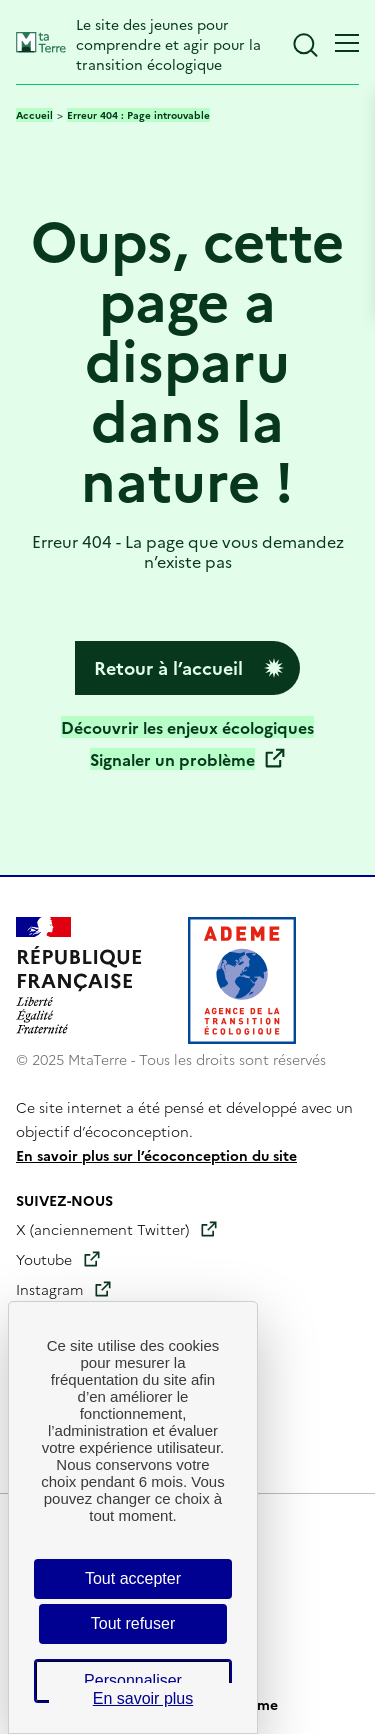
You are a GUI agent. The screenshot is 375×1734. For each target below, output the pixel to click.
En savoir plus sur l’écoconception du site (156, 1155)
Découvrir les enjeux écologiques (187, 727)
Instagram (49, 1289)
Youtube (44, 1259)
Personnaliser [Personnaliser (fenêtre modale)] (133, 1680)
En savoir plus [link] (143, 1698)
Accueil (34, 115)
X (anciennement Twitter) (102, 1229)
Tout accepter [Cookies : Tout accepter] (133, 1578)
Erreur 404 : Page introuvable (138, 115)
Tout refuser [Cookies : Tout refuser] (133, 1623)
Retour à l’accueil (168, 667)
